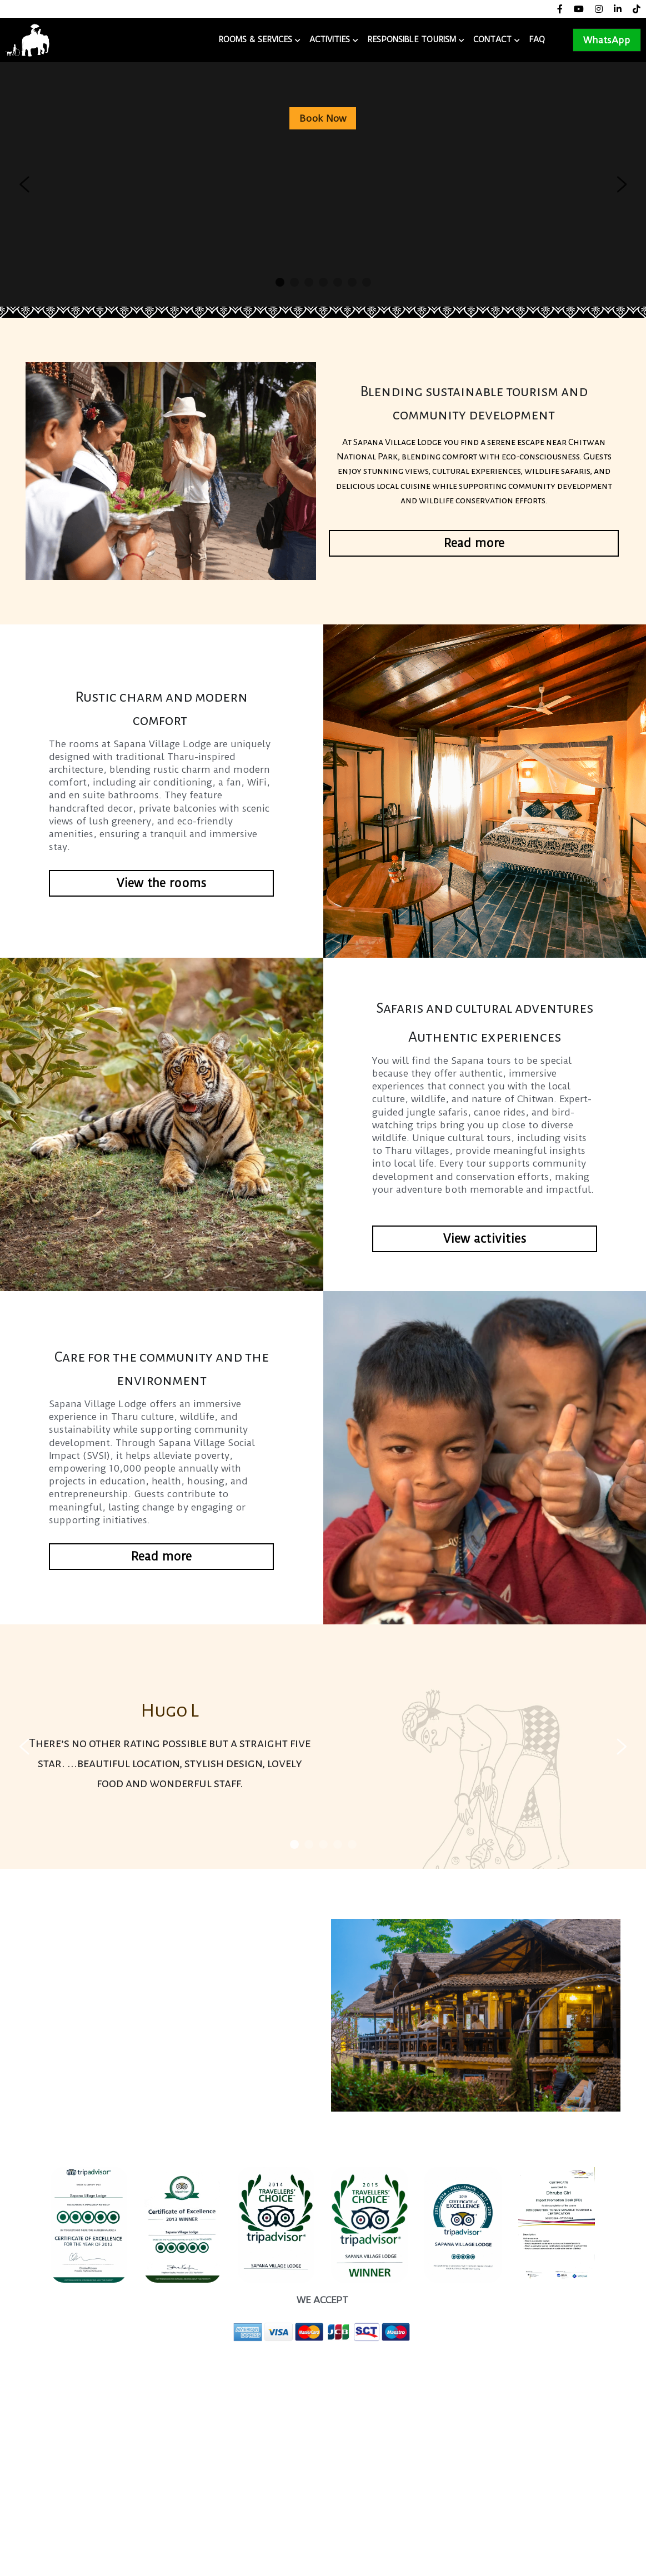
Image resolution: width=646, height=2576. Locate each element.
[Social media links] (560, 8)
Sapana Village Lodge (132, 40)
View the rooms (161, 883)
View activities (484, 1239)
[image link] (27, 39)
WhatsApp (606, 40)
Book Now (322, 118)
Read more (474, 543)
